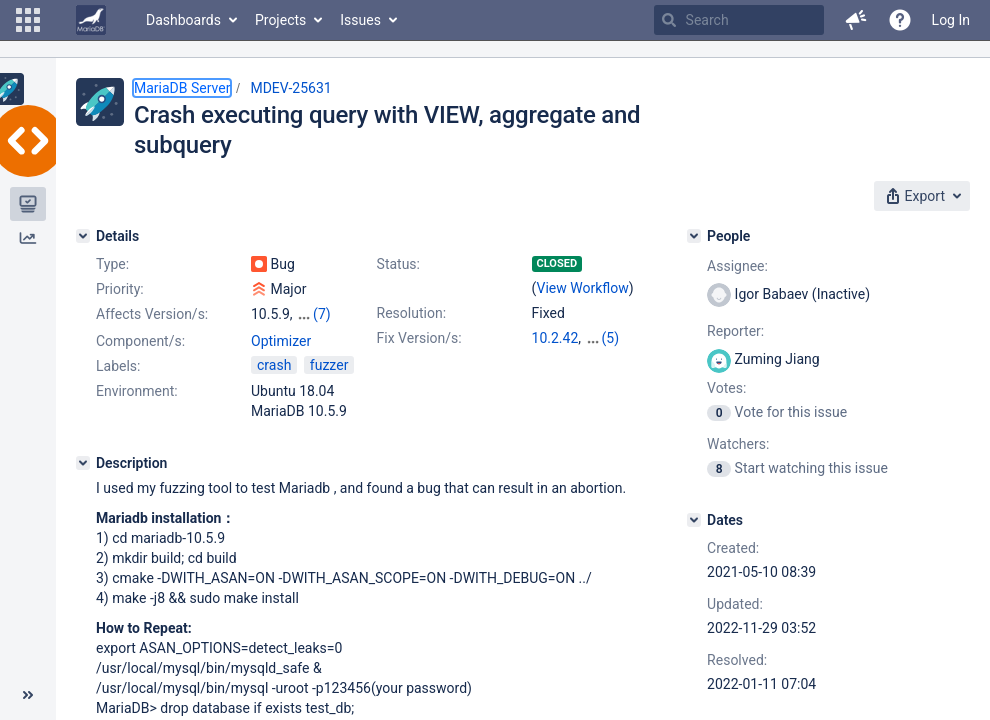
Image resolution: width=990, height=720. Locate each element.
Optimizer (281, 341)
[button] (28, 20)
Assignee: (737, 266)
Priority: (120, 289)
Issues (360, 20)
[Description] (83, 463)
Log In (951, 20)
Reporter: (735, 331)
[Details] (83, 236)
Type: (112, 264)
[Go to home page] (91, 20)
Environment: (137, 391)
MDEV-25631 (290, 88)
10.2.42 (555, 338)
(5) (611, 338)
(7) (322, 314)
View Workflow (583, 288)
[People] (694, 236)
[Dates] (694, 520)
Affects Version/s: (152, 314)
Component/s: (140, 341)
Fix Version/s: (419, 338)
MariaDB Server (182, 88)
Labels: (118, 366)
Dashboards (183, 20)
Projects (280, 20)
